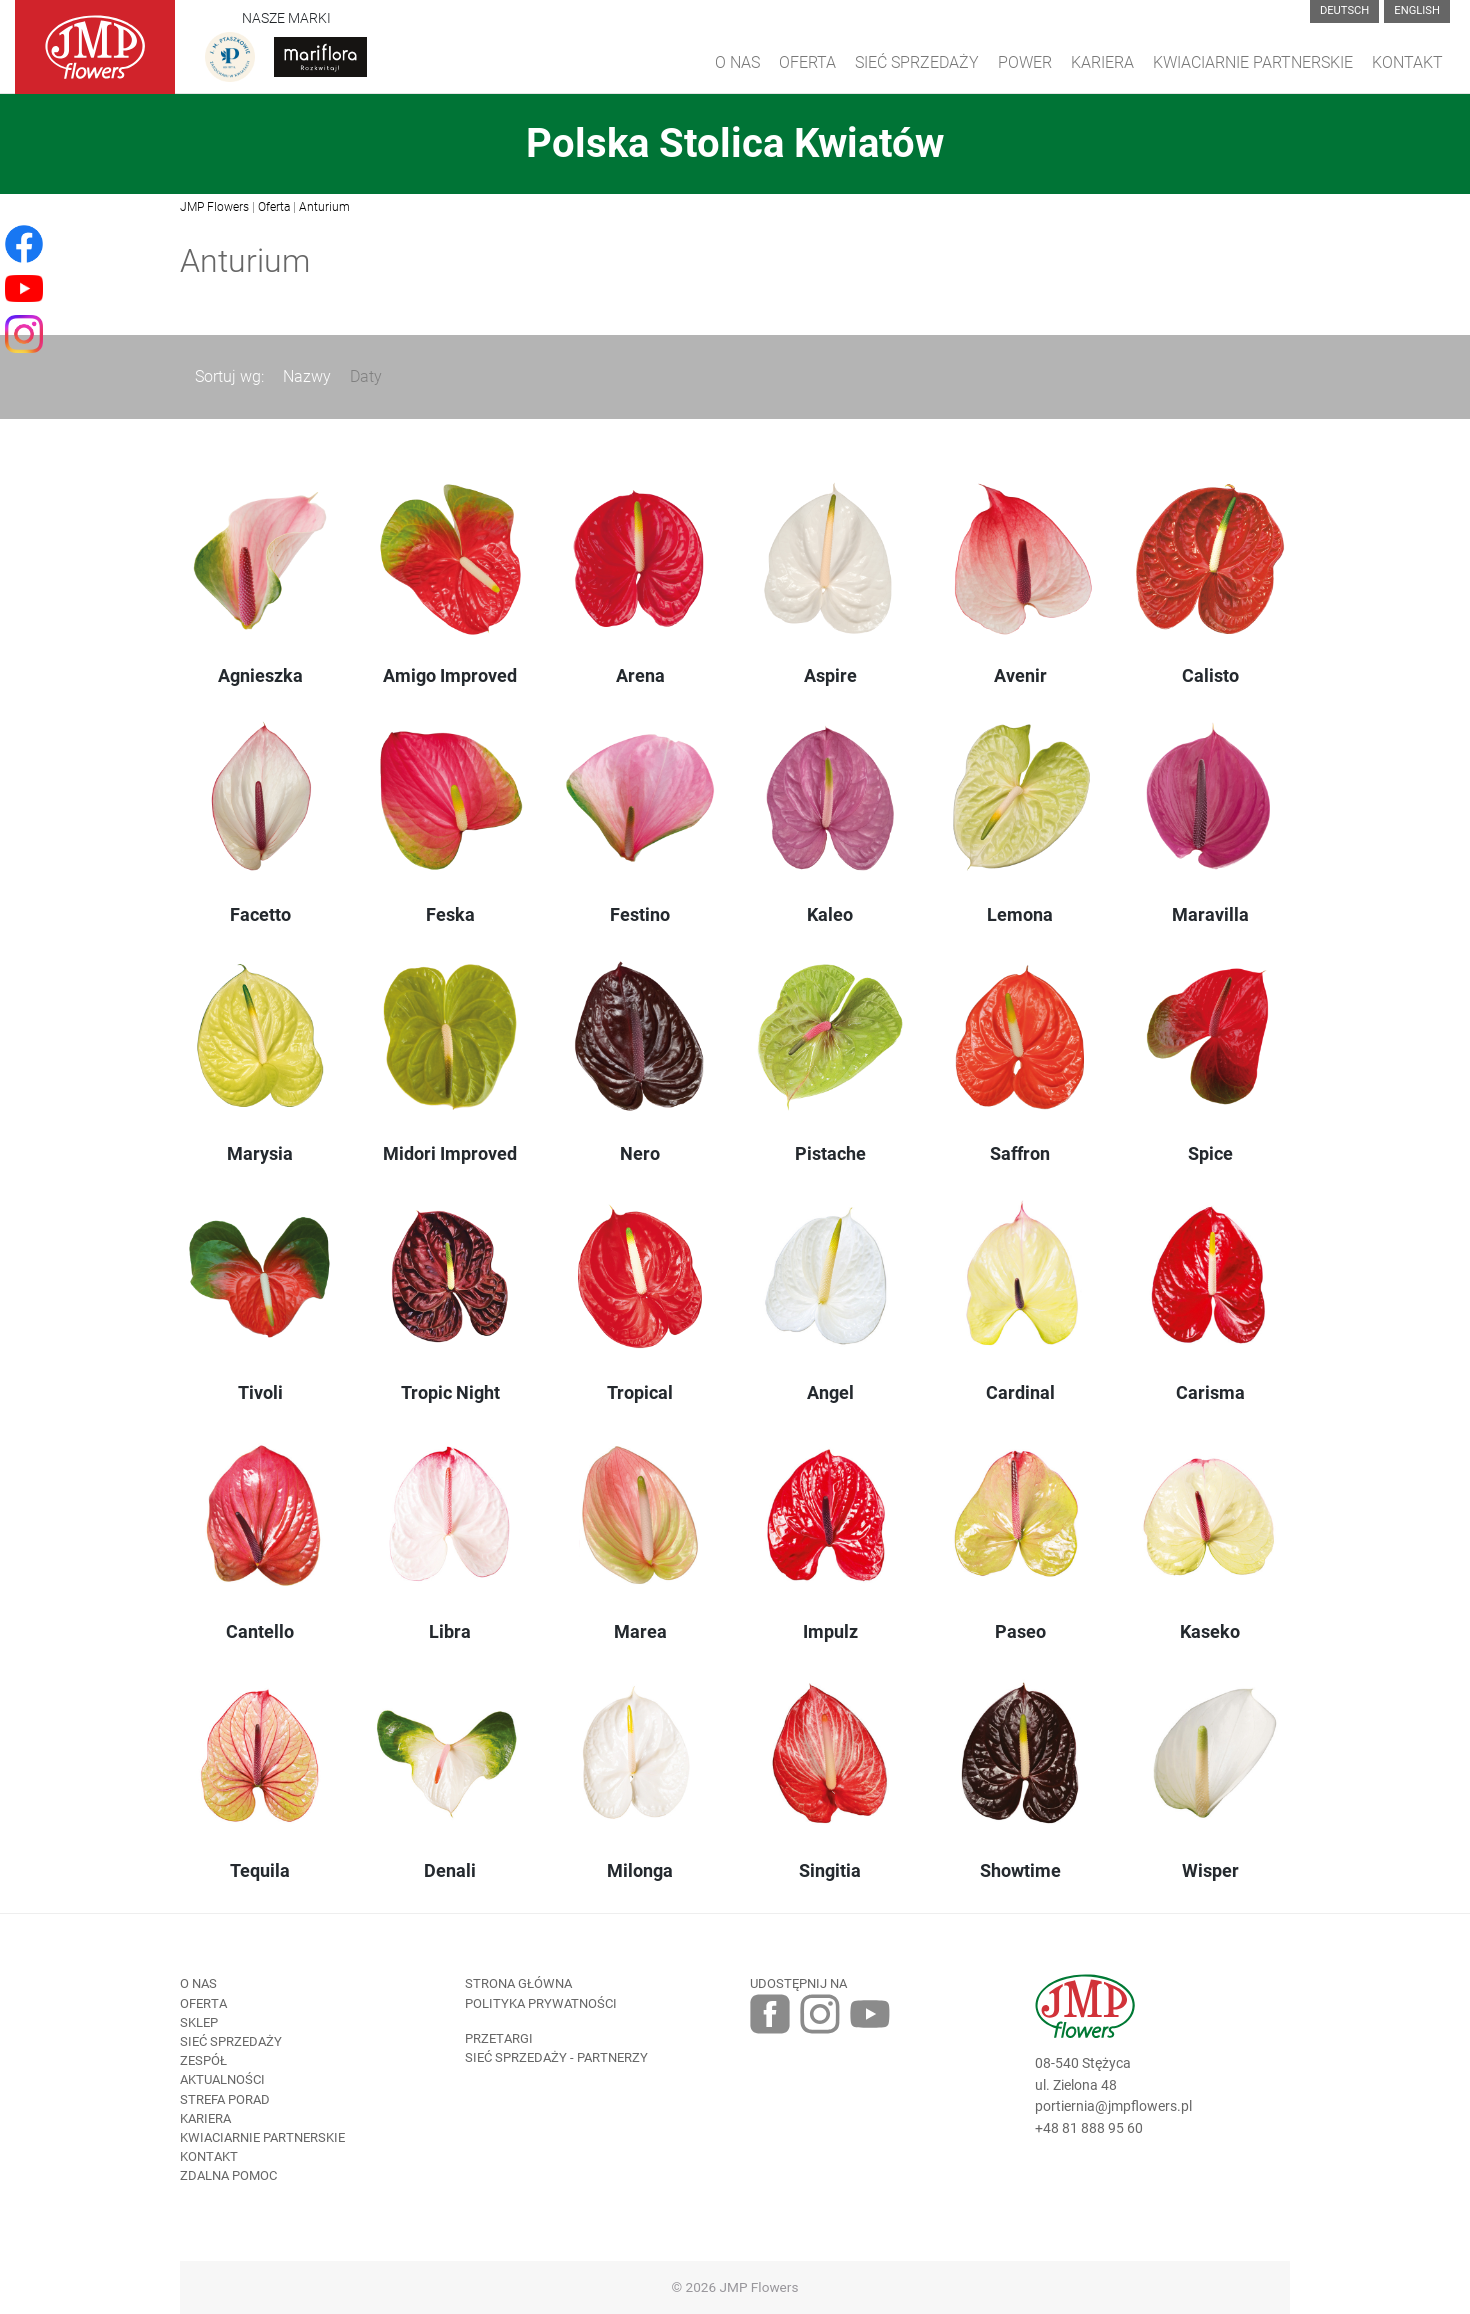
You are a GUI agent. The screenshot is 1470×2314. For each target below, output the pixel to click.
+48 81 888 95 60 (1089, 2128)
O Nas (737, 62)
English (1417, 10)
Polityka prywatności (541, 2003)
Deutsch (1344, 10)
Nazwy (307, 376)
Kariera (1102, 62)
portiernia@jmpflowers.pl (1113, 2106)
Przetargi (499, 2038)
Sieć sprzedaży (917, 62)
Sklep (199, 2022)
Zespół (203, 2060)
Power (1025, 62)
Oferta (807, 62)
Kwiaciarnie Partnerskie (1253, 62)
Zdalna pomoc (228, 2175)
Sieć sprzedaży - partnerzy (556, 2057)
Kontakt (1407, 62)
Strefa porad (225, 2099)
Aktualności (222, 2079)
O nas (198, 1983)
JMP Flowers (214, 207)
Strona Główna (518, 1983)
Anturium (324, 207)
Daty (366, 376)
